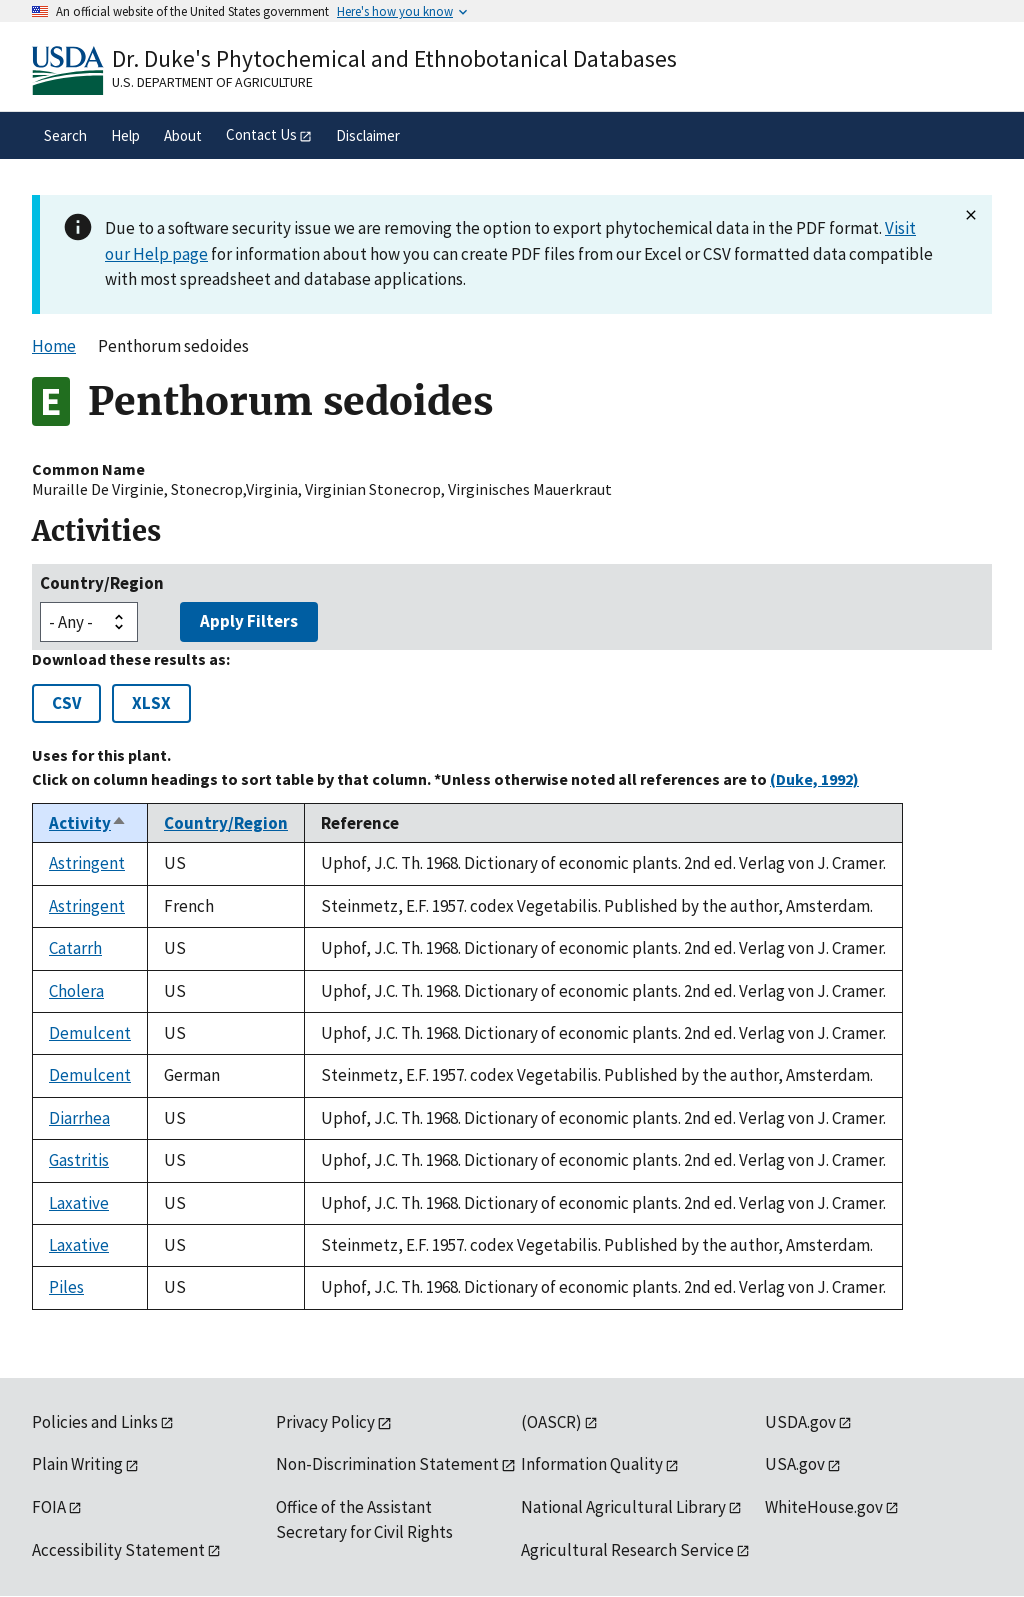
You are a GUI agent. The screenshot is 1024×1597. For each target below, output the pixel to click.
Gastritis (79, 1160)
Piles (66, 1287)
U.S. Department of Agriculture (212, 82)
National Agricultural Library (623, 1507)
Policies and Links (95, 1422)
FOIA (49, 1507)
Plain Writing (77, 1464)
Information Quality (592, 1464)
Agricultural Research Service (627, 1550)
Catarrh (75, 948)
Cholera (76, 991)
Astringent (87, 863)
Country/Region (102, 583)
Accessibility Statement (118, 1550)
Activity (88, 823)
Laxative (79, 1203)
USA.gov (795, 1464)
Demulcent (90, 1033)
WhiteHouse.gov (824, 1507)
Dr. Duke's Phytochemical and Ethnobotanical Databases (394, 58)
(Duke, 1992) (814, 779)
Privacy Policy (325, 1422)
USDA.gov (800, 1422)
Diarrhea (79, 1118)
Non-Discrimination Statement (387, 1464)
